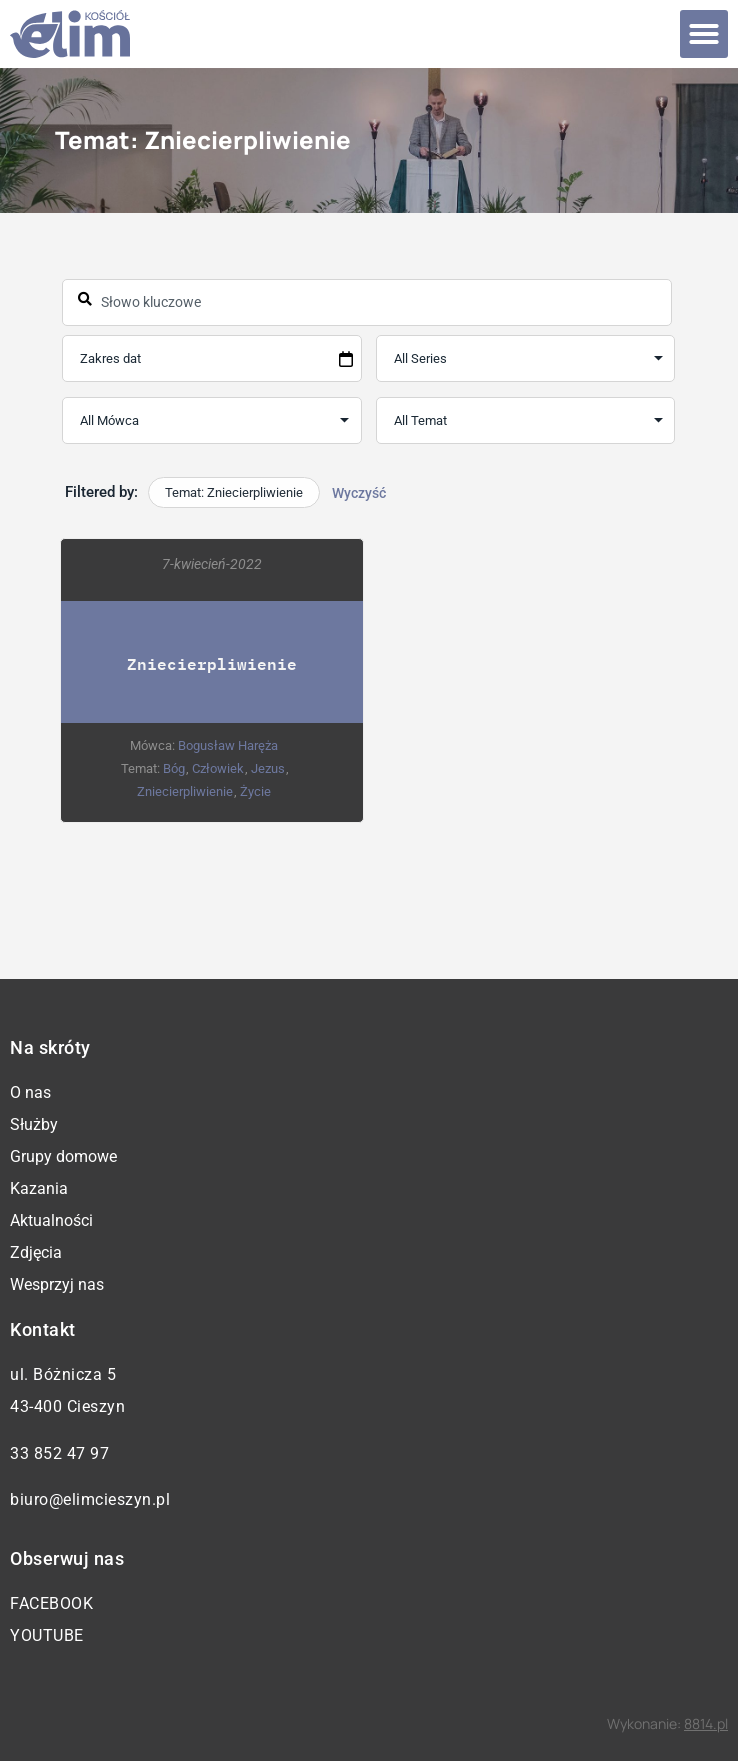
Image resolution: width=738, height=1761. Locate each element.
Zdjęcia (36, 1252)
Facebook (51, 1603)
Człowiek (218, 767)
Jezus (268, 767)
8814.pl (706, 1723)
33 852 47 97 (59, 1453)
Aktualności (51, 1220)
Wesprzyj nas (57, 1284)
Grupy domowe (63, 1156)
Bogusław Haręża (229, 744)
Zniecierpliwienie (212, 662)
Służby (34, 1124)
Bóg (174, 767)
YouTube (47, 1635)
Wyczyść (359, 493)
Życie (256, 790)
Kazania (39, 1188)
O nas (30, 1092)
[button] (704, 34)
